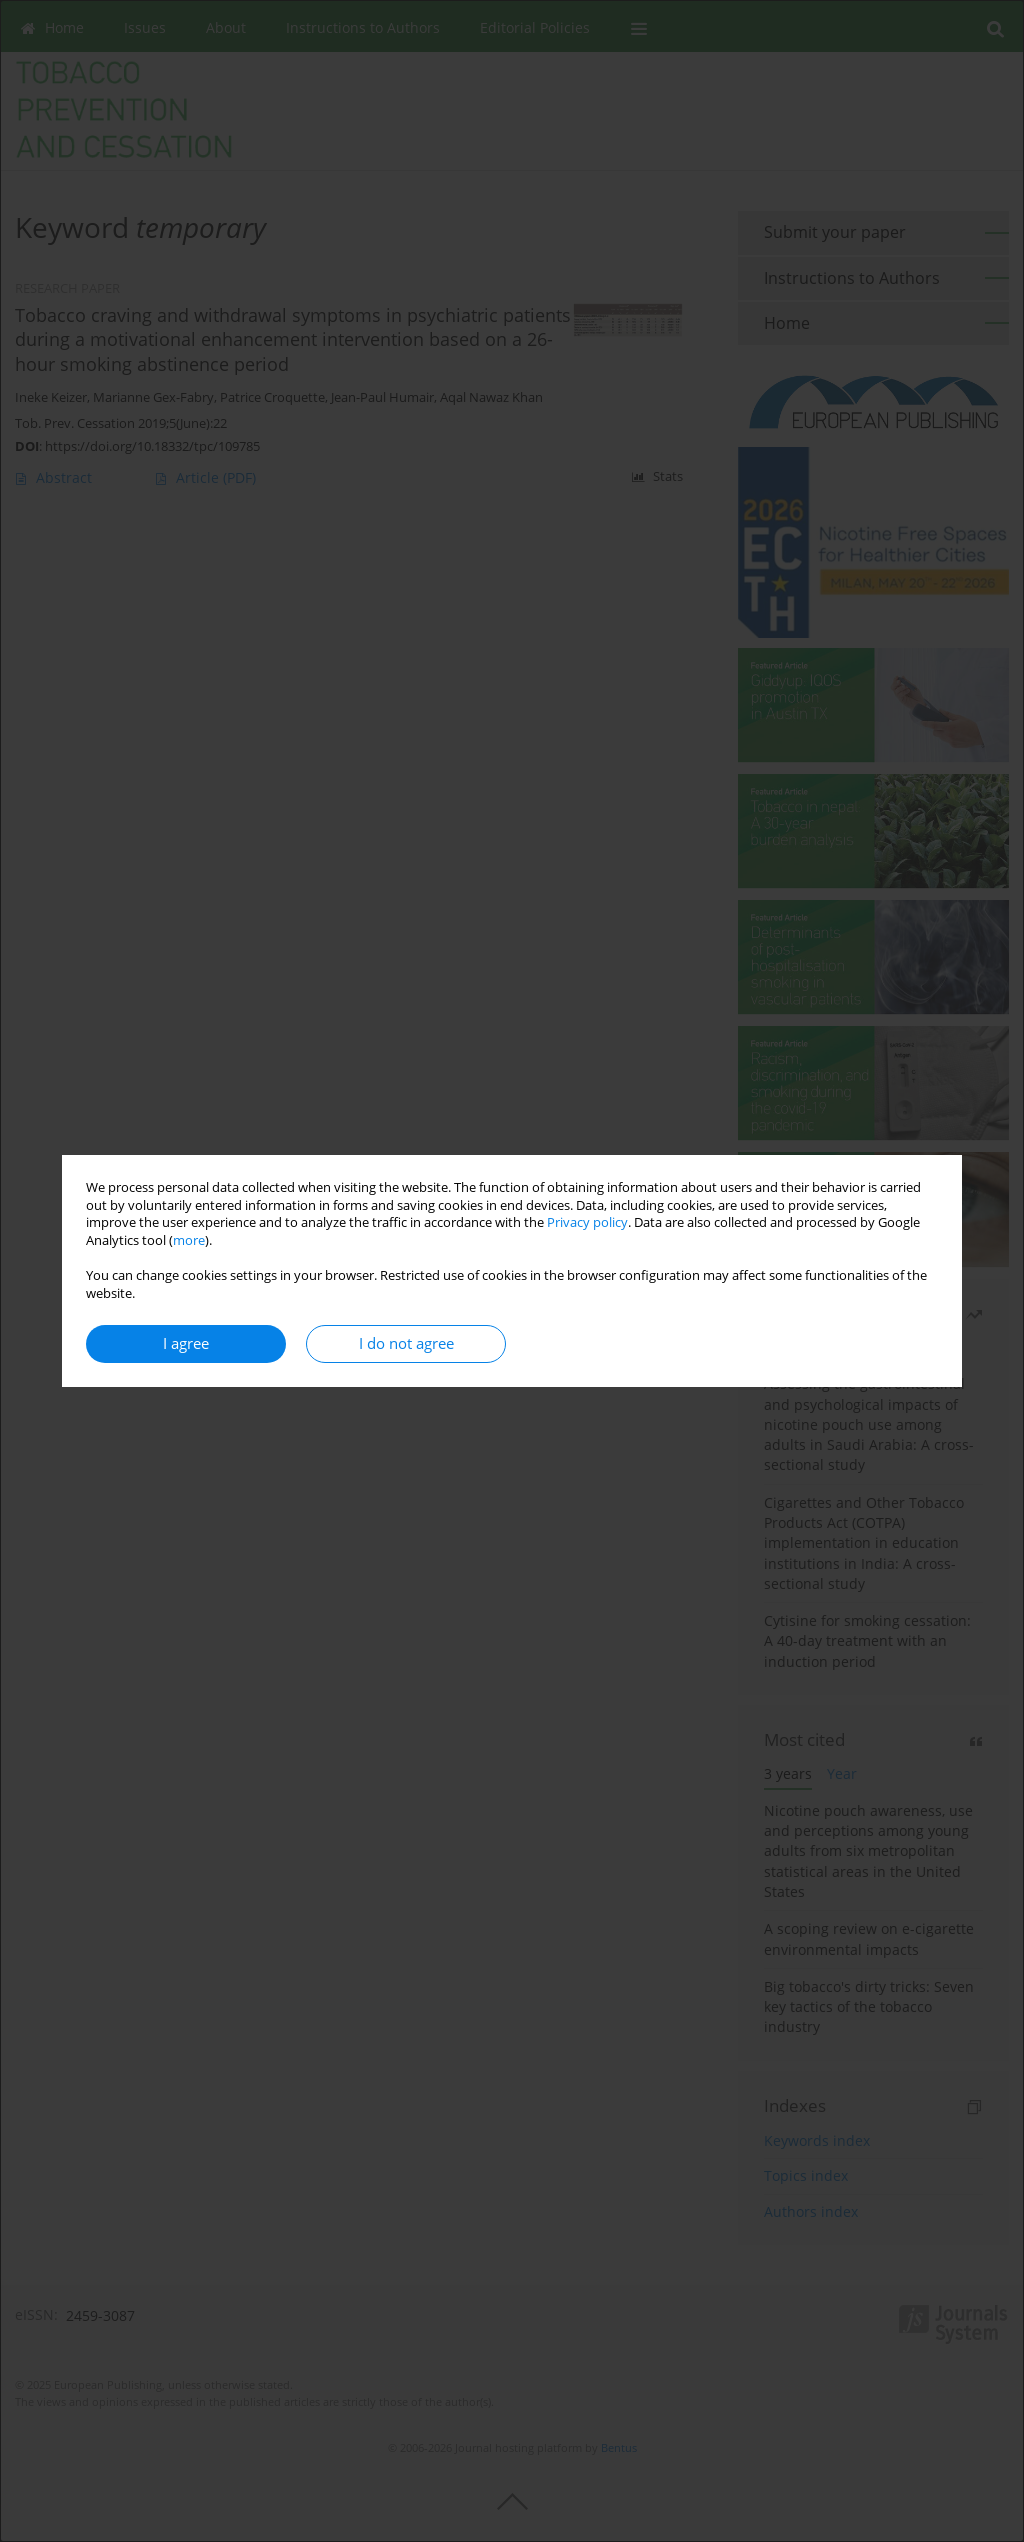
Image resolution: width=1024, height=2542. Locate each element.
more (189, 1240)
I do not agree (406, 1343)
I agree (186, 1343)
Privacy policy (587, 1222)
